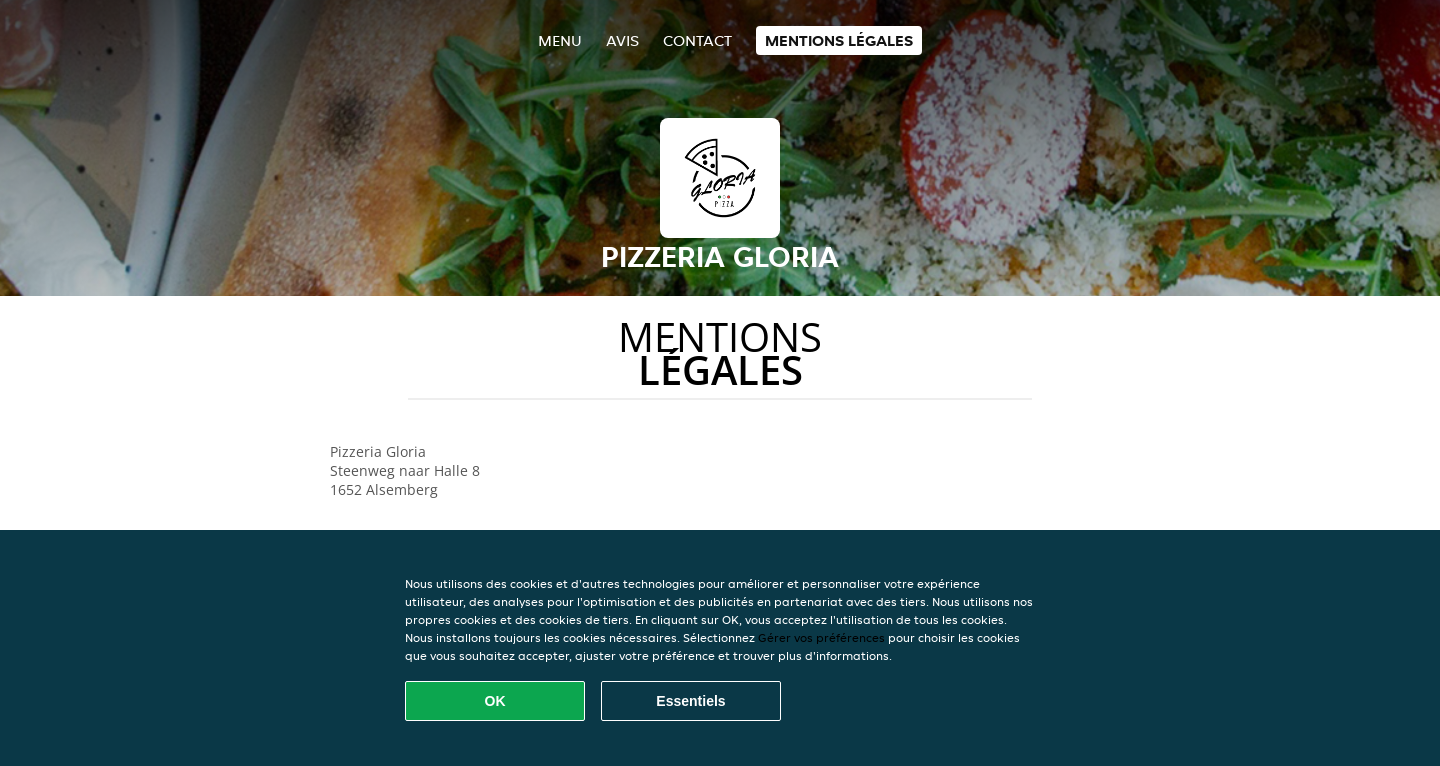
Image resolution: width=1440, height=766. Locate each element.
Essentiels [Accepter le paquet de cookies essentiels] (690, 701)
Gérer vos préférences (821, 637)
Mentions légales (839, 40)
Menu (560, 40)
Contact (697, 40)
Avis (622, 40)
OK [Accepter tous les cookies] (495, 701)
